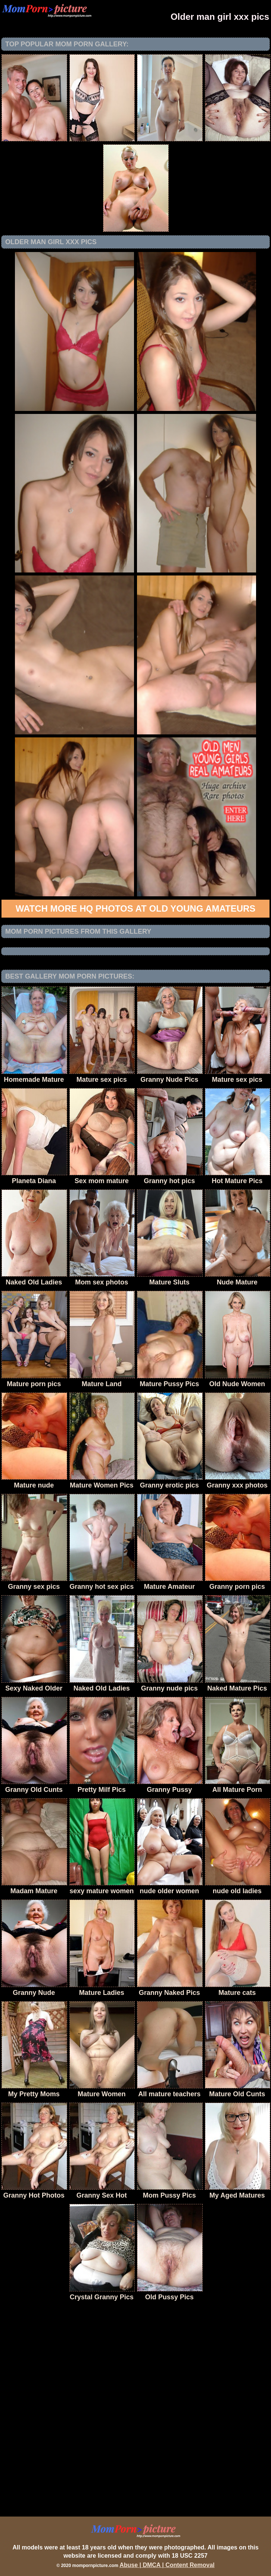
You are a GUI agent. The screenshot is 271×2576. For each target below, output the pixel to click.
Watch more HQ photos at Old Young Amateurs (136, 908)
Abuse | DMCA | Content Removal (167, 2565)
